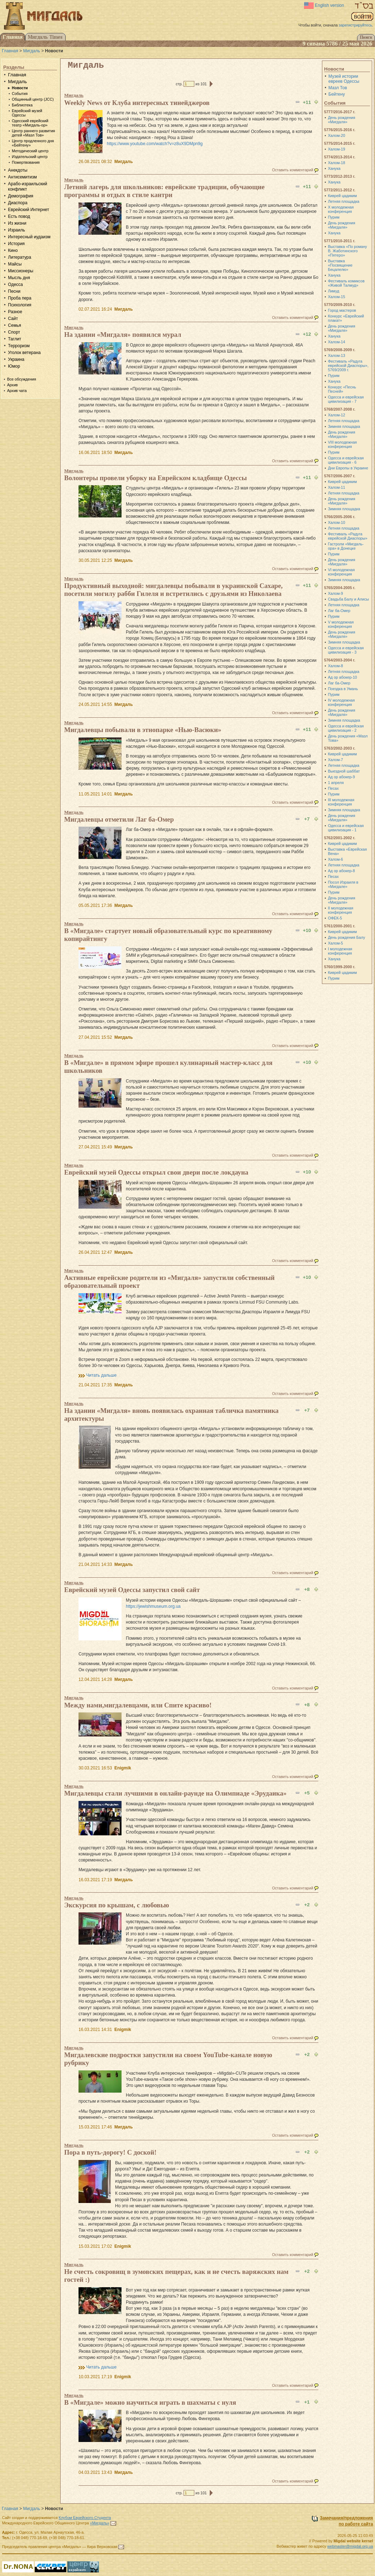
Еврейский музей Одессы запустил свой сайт (132, 1589)
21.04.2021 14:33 (95, 1564)
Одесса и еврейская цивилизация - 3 (346, 650)
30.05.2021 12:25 (95, 560)
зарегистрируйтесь (355, 25)
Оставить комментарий (292, 170)
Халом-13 (336, 355)
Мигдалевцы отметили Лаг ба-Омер (119, 819)
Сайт (13, 318)
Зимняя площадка (344, 426)
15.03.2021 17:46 (95, 2127)
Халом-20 (336, 135)
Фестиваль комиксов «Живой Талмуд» (346, 283)
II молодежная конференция (340, 910)
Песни (14, 291)
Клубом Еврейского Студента (85, 2517)
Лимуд (334, 291)
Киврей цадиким (342, 195)
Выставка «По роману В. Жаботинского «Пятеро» (347, 250)
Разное (15, 311)
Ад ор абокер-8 (341, 871)
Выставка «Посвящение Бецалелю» (340, 265)
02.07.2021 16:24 (95, 309)
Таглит (14, 338)
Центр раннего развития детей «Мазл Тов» (33, 133)
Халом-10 (336, 522)
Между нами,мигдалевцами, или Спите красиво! (138, 1705)
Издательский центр (30, 156)
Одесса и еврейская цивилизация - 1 (346, 827)
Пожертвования (26, 162)
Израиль (16, 230)
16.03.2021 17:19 (95, 1879)
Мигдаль (31, 50)
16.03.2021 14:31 (95, 2029)
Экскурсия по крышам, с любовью (116, 1905)
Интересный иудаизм (29, 236)
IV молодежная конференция (341, 702)
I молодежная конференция (340, 951)
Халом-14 (336, 342)
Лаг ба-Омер (339, 610)
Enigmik (122, 1767)
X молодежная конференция (341, 209)
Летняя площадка (344, 201)
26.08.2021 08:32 (95, 161)
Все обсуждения (21, 379)
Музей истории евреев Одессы (343, 79)
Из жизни (17, 223)
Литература (19, 257)
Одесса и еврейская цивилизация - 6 (346, 460)
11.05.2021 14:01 (95, 794)
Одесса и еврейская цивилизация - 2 (346, 728)
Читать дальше (101, 1375)
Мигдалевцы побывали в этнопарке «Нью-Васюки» (142, 729)
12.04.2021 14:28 (95, 1679)
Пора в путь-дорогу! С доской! (110, 2152)
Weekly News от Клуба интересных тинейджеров (137, 102)
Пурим (334, 217)
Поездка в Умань (343, 689)
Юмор (14, 366)
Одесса (15, 284)
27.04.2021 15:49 (95, 1147)
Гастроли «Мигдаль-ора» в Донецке (346, 546)
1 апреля (336, 782)
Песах (333, 788)
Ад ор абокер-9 (341, 777)
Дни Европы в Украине (348, 468)
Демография (20, 196)
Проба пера (19, 298)
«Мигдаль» (99, 2523)
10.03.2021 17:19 (95, 2376)
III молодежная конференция (341, 802)
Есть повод (19, 216)
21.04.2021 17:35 (95, 1384)
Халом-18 (336, 163)
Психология (19, 304)
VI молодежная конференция (341, 572)
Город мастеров (342, 310)
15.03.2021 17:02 (95, 2246)
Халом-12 (336, 415)
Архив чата (17, 390)
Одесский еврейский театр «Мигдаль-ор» (30, 123)
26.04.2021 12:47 (95, 1252)
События (20, 93)
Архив (12, 385)
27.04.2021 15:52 (95, 1037)
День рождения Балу (346, 937)
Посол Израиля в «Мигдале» (343, 884)
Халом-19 (336, 149)
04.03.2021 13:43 (95, 2472)
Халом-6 (335, 859)
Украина (16, 359)
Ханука (334, 168)
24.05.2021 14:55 (95, 704)
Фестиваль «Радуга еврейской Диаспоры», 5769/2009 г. (348, 365)
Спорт (14, 332)
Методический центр (30, 151)
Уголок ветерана (24, 352)
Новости (20, 88)
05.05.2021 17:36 (95, 905)
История (16, 243)
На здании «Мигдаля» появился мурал (122, 334)
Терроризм (18, 345)
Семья (14, 325)
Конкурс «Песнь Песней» (342, 389)
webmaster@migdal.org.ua (350, 2546)
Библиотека (22, 105)
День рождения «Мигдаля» (341, 119)
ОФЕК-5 (335, 918)
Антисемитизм (22, 177)
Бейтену (336, 94)
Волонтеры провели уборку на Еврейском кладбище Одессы (155, 478)
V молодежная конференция (341, 624)
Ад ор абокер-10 (342, 677)
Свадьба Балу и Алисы (348, 599)
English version (329, 5)
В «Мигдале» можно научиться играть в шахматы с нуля (150, 2402)
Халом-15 (336, 297)
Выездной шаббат (344, 771)
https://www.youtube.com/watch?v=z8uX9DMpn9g (155, 143)
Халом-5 (335, 943)
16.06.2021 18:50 (95, 452)
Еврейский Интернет (28, 209)
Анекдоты (17, 170)
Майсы (15, 264)
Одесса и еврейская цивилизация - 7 (346, 399)
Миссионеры (20, 270)
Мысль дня (19, 277)
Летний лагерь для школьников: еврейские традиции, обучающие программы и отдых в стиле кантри (164, 191)
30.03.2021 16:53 (95, 1767)
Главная (10, 50)
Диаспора (17, 202)
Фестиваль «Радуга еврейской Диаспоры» (347, 536)
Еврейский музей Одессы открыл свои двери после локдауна (156, 1172)
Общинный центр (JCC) (33, 99)
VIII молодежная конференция (342, 444)
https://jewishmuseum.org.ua (153, 1606)
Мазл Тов (337, 87)
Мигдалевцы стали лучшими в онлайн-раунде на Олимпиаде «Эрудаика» (175, 1793)
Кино (13, 250)
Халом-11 (336, 487)
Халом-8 (335, 666)
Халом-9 (335, 593)
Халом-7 (335, 759)
